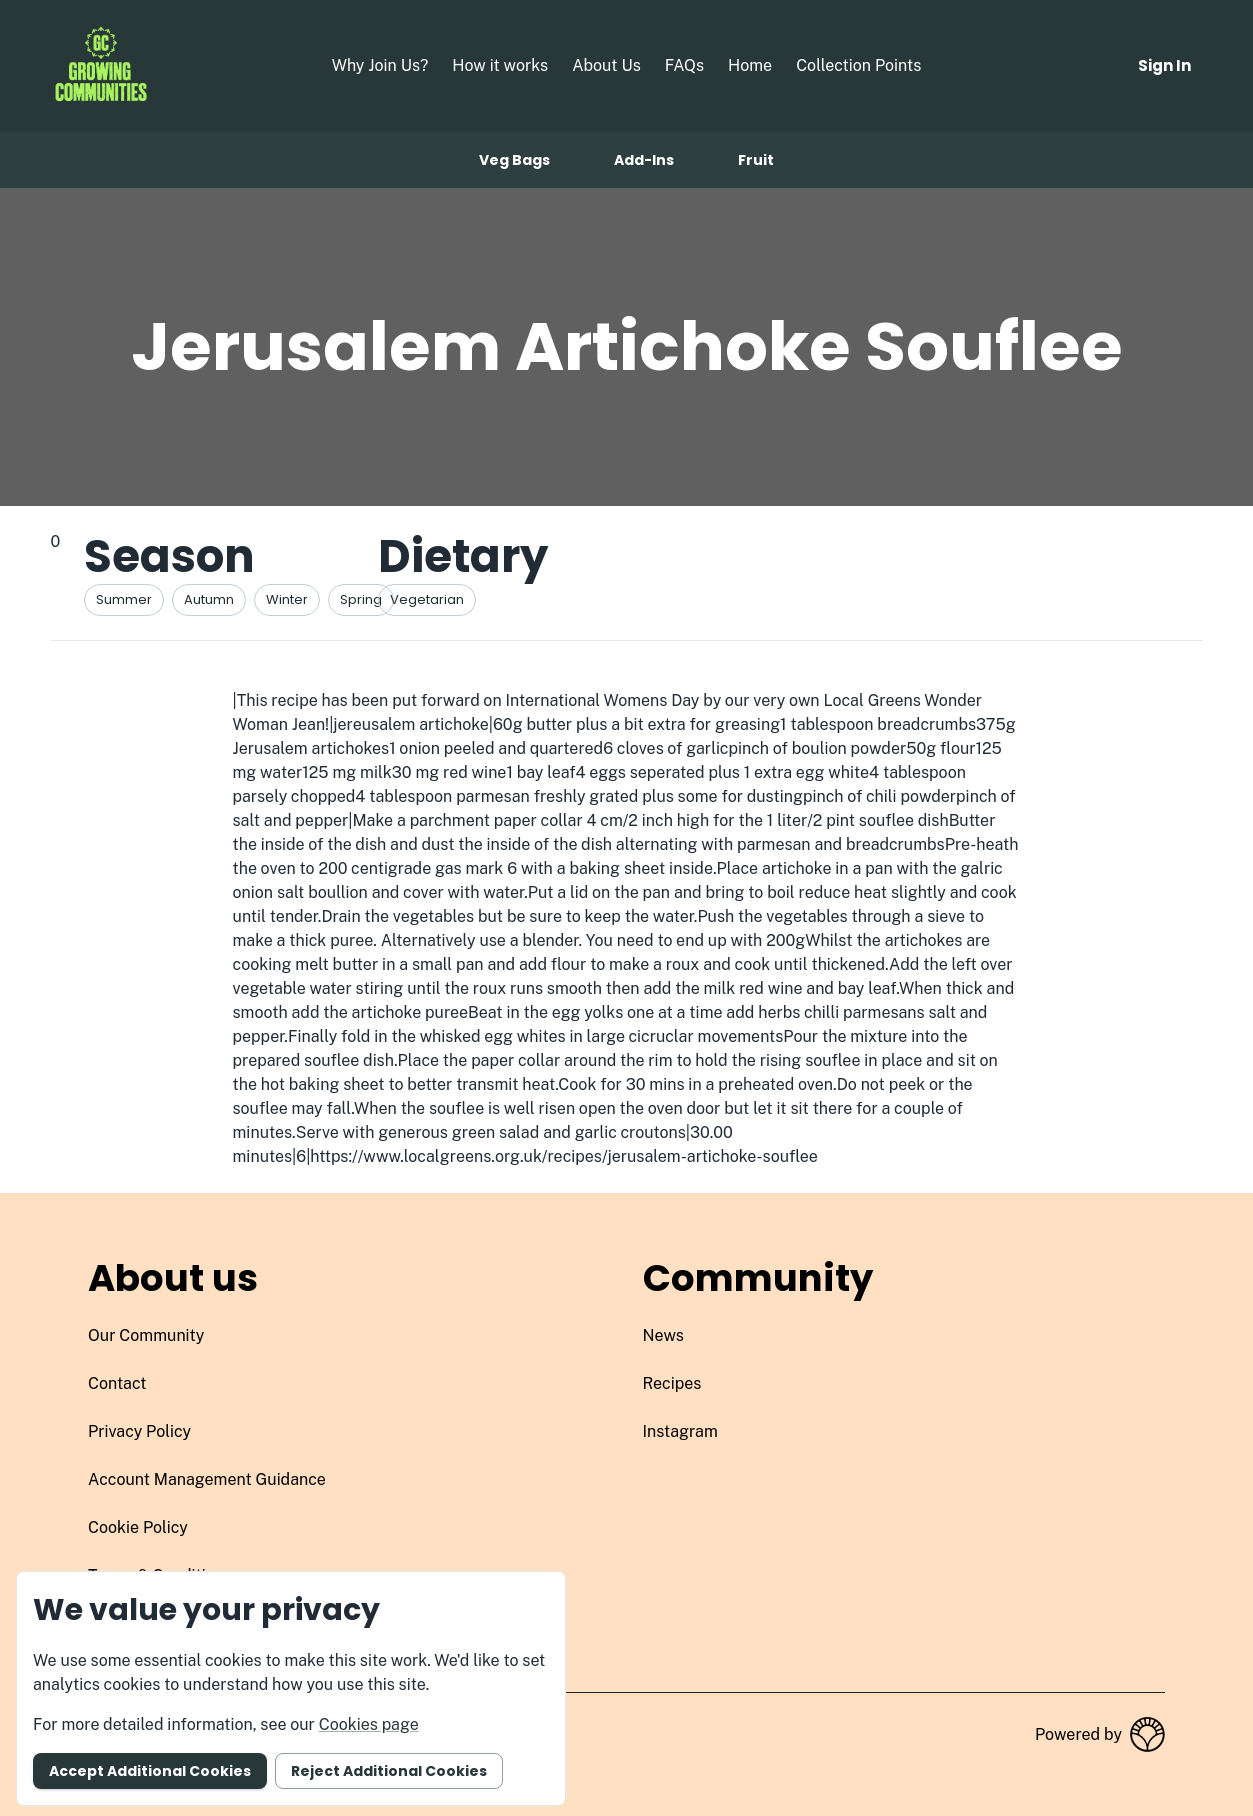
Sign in (1164, 65)
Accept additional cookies (150, 1771)
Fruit (756, 160)
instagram (680, 1431)
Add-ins (644, 160)
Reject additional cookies (389, 1771)
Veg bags (514, 160)
